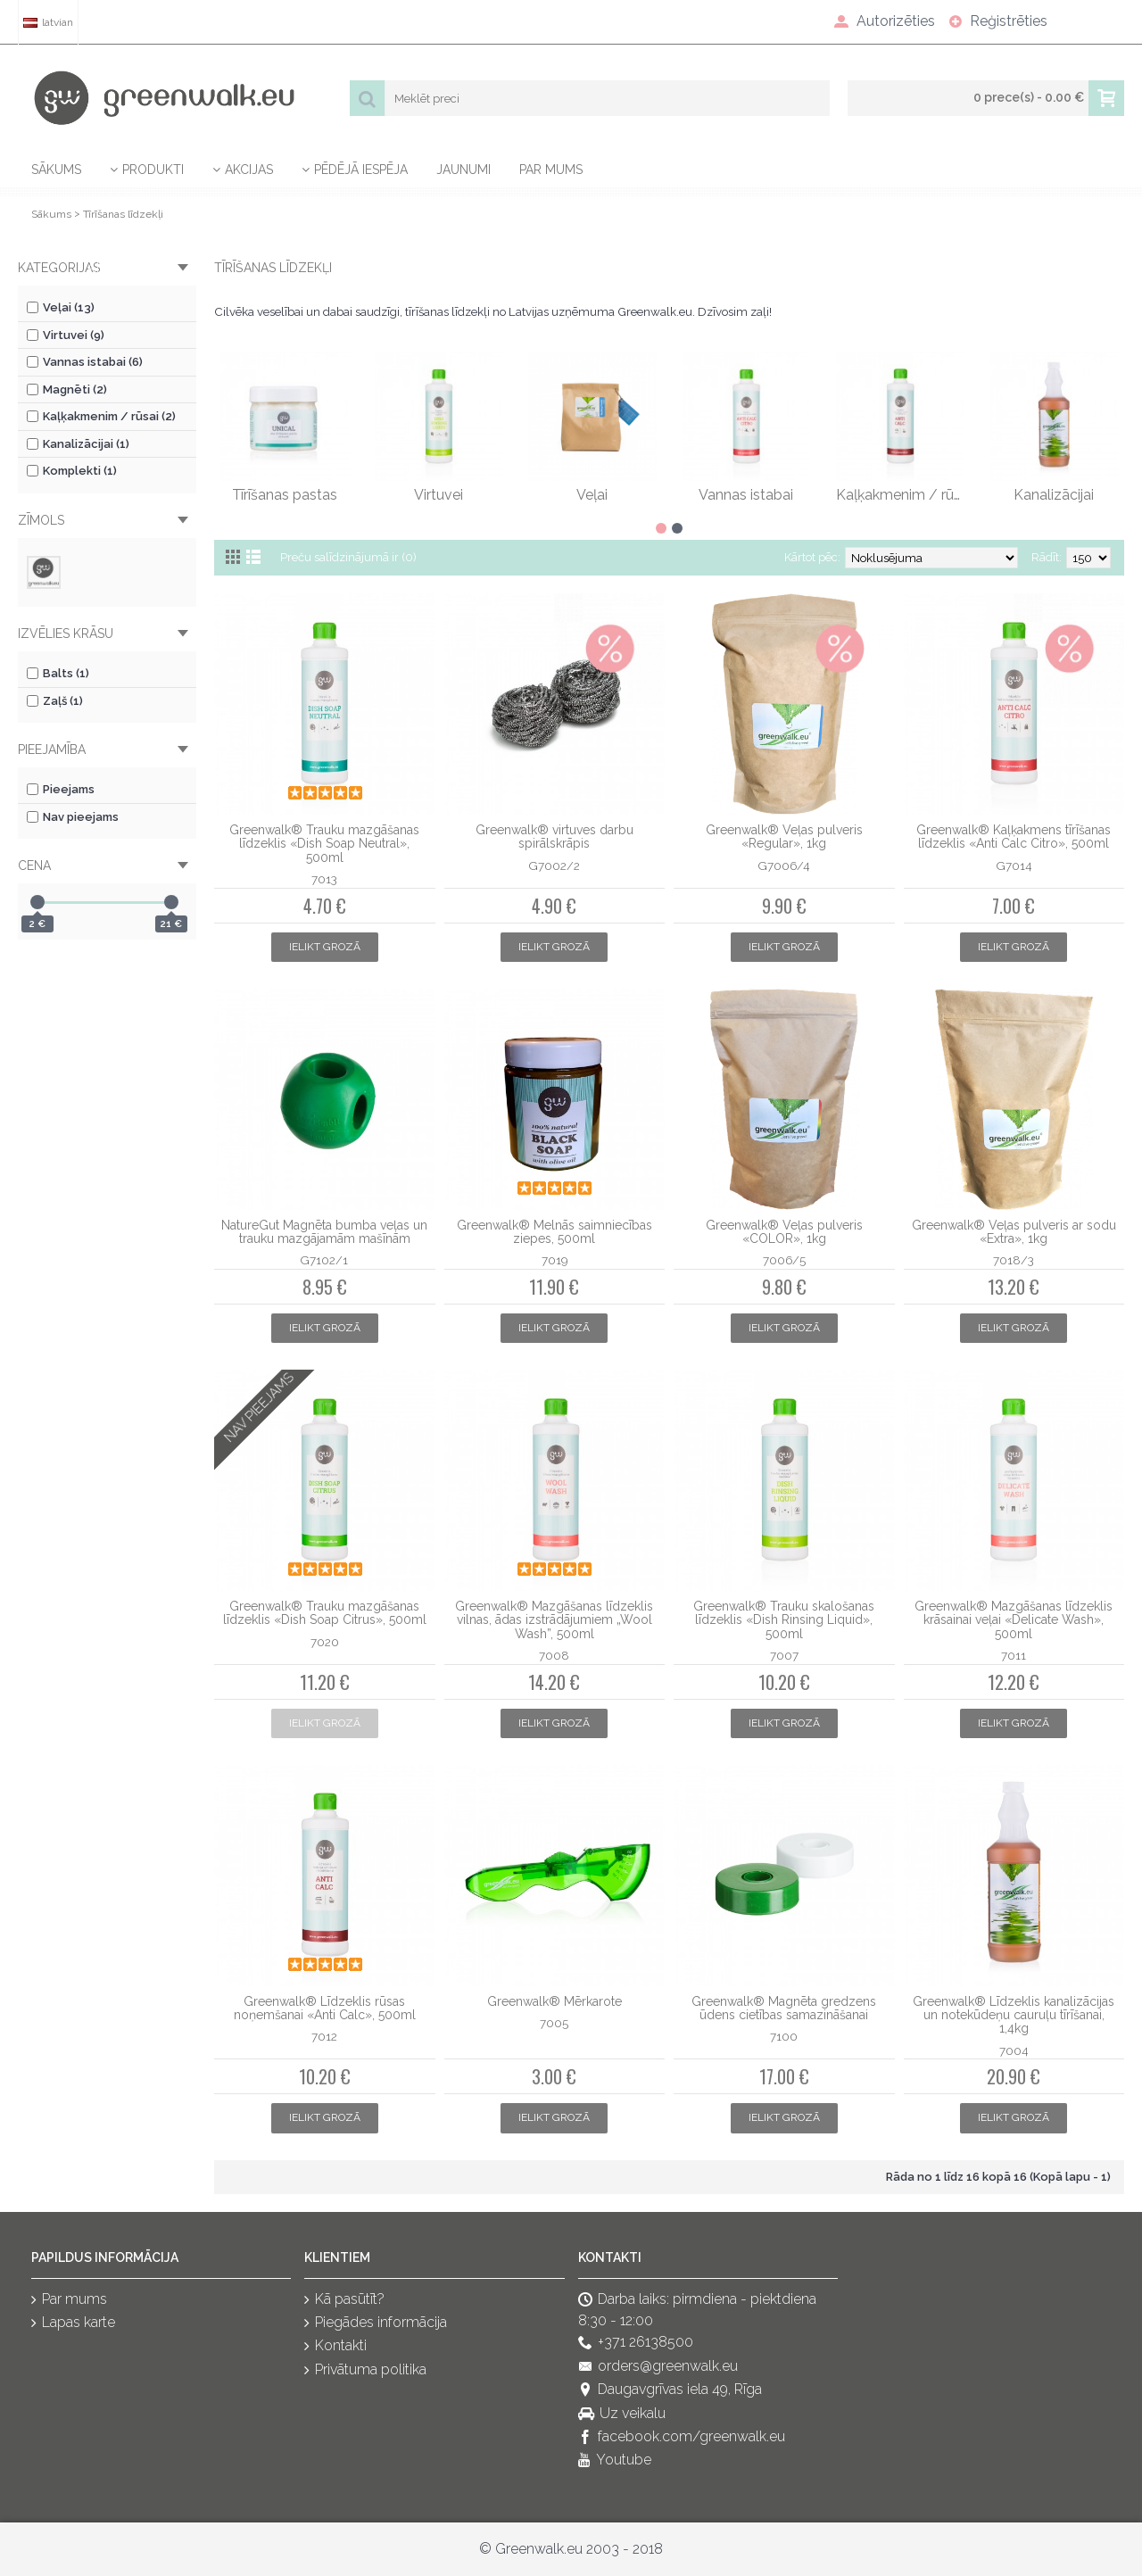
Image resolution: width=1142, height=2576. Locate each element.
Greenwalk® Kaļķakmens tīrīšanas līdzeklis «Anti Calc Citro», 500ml (1013, 836)
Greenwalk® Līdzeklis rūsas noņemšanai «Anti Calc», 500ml (325, 2008)
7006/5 (784, 1260)
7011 (1013, 1655)
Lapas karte (73, 2323)
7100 (784, 2036)
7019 (554, 1260)
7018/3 (1013, 1260)
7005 (554, 2023)
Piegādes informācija (375, 2323)
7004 (1013, 2050)
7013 (324, 879)
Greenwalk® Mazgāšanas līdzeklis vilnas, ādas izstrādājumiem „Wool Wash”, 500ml (554, 1620)
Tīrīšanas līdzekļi (123, 214)
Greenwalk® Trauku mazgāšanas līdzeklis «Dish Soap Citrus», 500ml (324, 1613)
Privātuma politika (365, 2370)
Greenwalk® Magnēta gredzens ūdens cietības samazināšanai (783, 2008)
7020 (324, 1642)
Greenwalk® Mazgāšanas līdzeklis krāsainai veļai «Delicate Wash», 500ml (1013, 1620)
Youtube (614, 2461)
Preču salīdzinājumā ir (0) (348, 557)
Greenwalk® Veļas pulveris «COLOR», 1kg (784, 1232)
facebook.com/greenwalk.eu (681, 2437)
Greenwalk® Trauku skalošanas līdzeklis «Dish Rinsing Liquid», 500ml (783, 1620)
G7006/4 (783, 865)
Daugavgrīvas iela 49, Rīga (670, 2390)
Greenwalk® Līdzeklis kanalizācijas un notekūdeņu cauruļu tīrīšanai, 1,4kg (1013, 2015)
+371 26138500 (635, 2343)
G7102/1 (324, 1260)
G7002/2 (554, 865)
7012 (324, 2036)
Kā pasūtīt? (344, 2299)
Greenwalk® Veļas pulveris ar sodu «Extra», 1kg (1014, 1232)
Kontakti (335, 2347)
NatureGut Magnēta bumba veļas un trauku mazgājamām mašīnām (324, 1232)
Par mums (69, 2299)
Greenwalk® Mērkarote (554, 2001)
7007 (784, 1655)
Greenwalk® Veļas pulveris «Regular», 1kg (784, 836)
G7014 (1014, 865)
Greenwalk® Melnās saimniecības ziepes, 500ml (554, 1232)
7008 (554, 1655)
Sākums (51, 214)
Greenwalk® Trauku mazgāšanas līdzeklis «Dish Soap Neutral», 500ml (324, 844)
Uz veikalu (622, 2414)
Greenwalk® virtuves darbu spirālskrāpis (554, 836)
